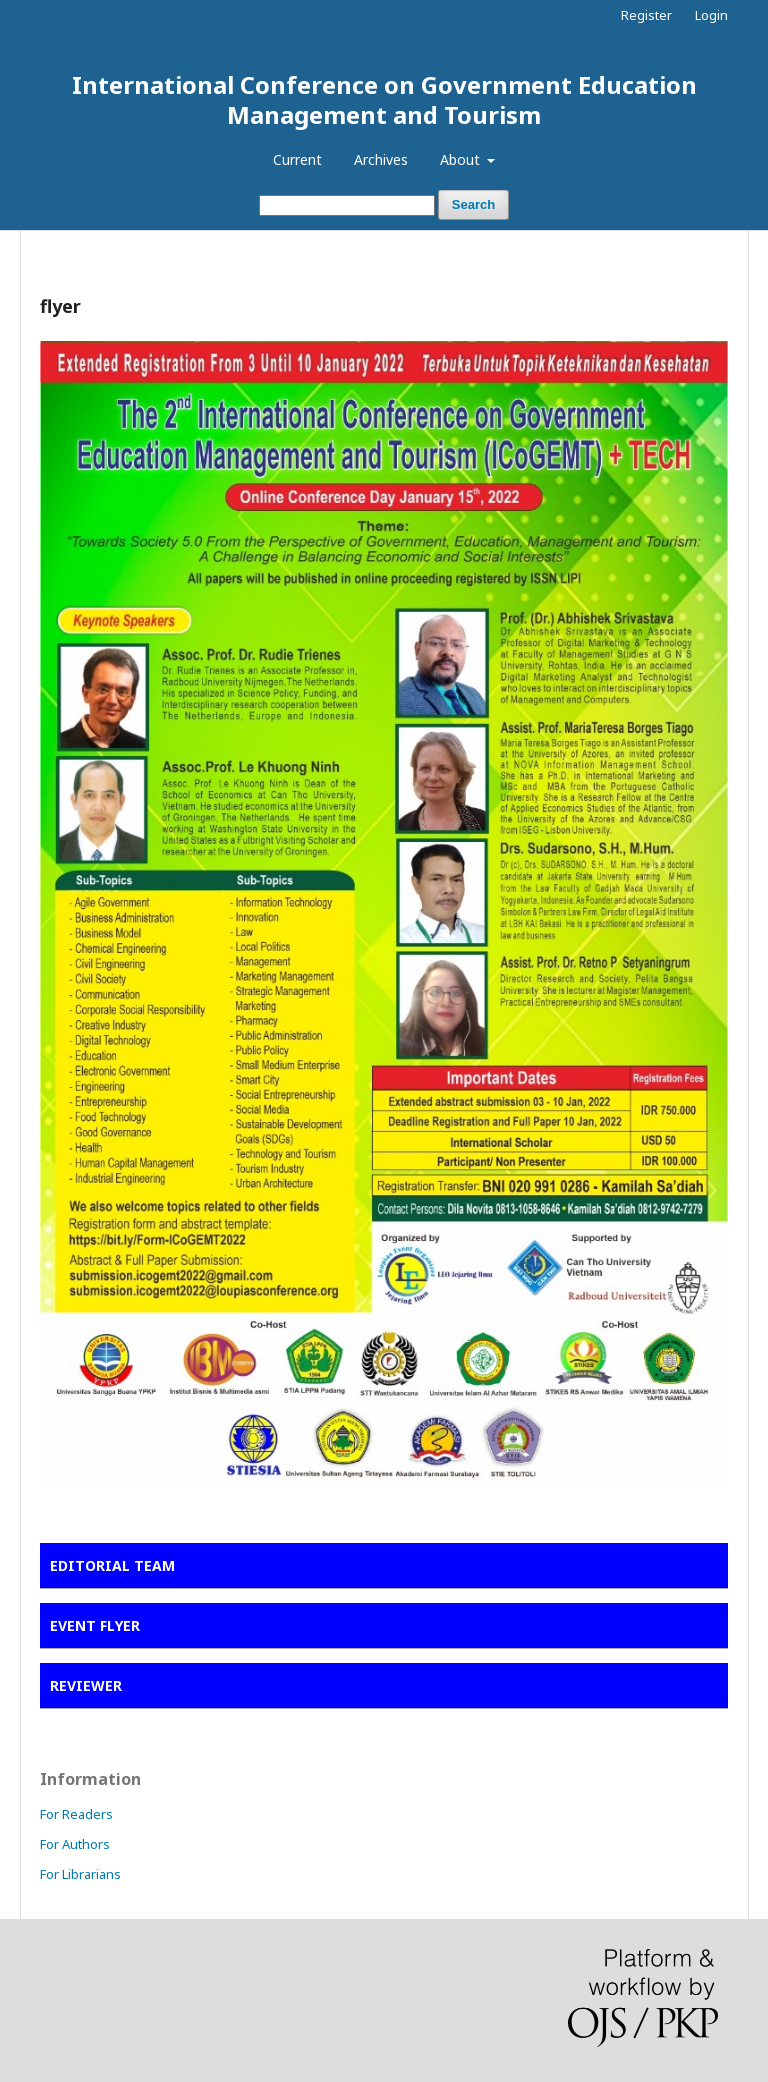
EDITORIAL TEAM (112, 1565)
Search (473, 204)
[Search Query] (347, 205)
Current (297, 159)
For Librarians (80, 1874)
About (462, 159)
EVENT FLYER (95, 1625)
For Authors (75, 1844)
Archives (381, 159)
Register (646, 15)
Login (711, 15)
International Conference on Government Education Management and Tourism (384, 99)
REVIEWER (86, 1685)
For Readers (76, 1814)
